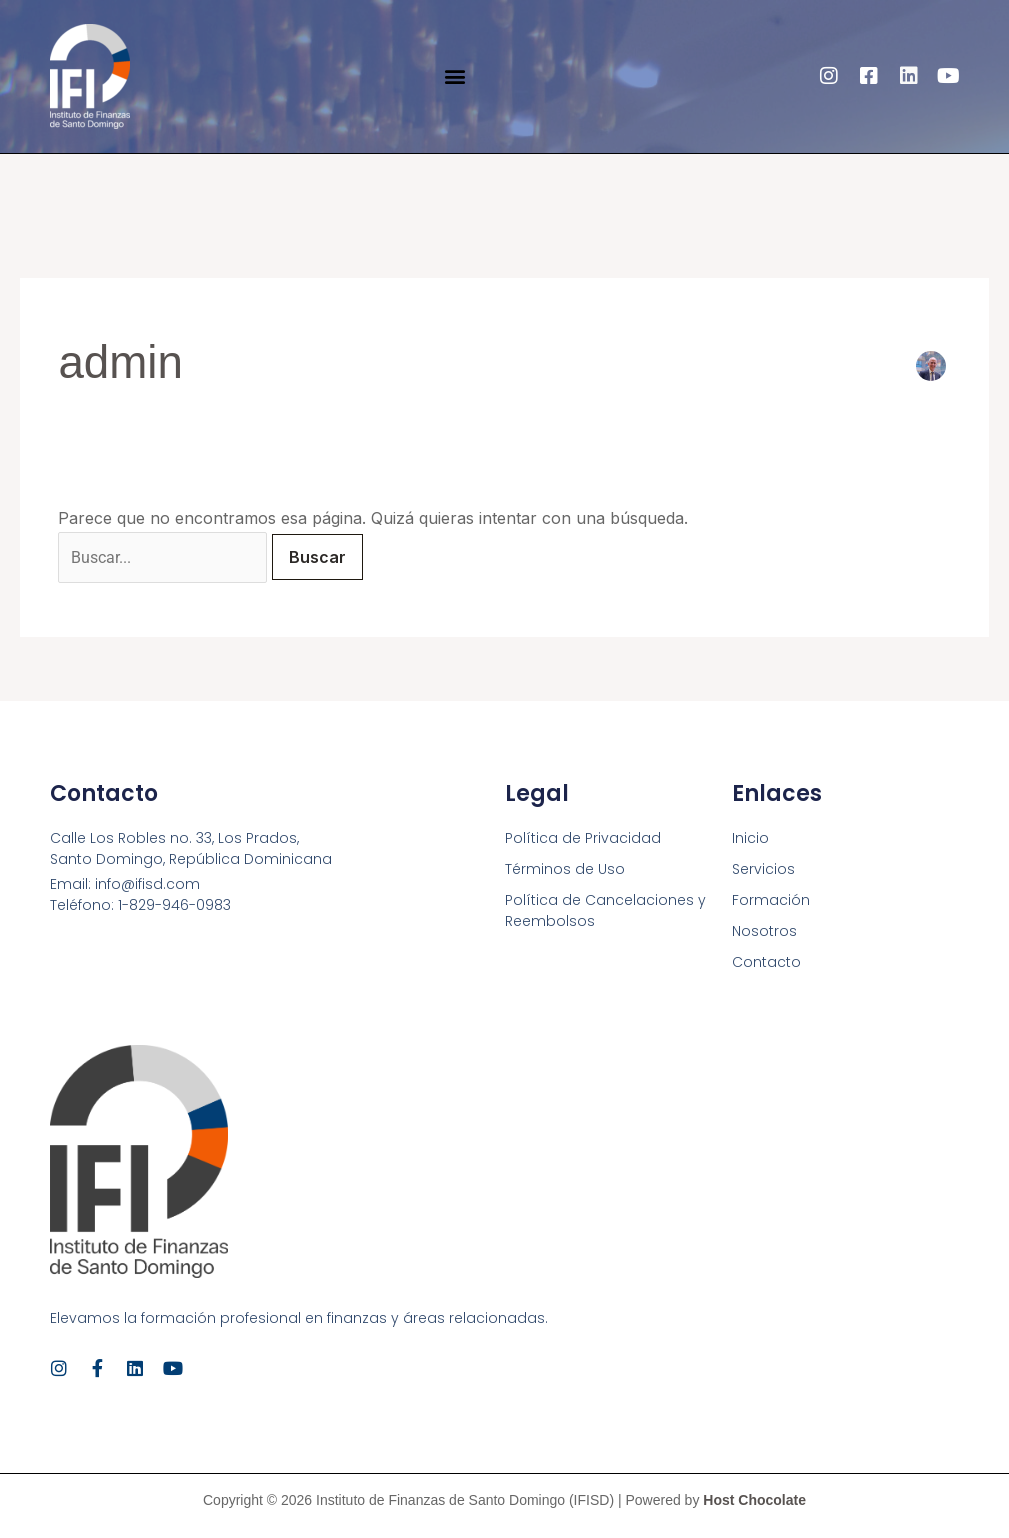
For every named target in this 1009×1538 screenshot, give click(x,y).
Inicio (750, 838)
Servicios (763, 869)
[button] (454, 76)
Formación (771, 900)
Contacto (766, 962)
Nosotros (764, 931)
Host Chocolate (754, 1500)
